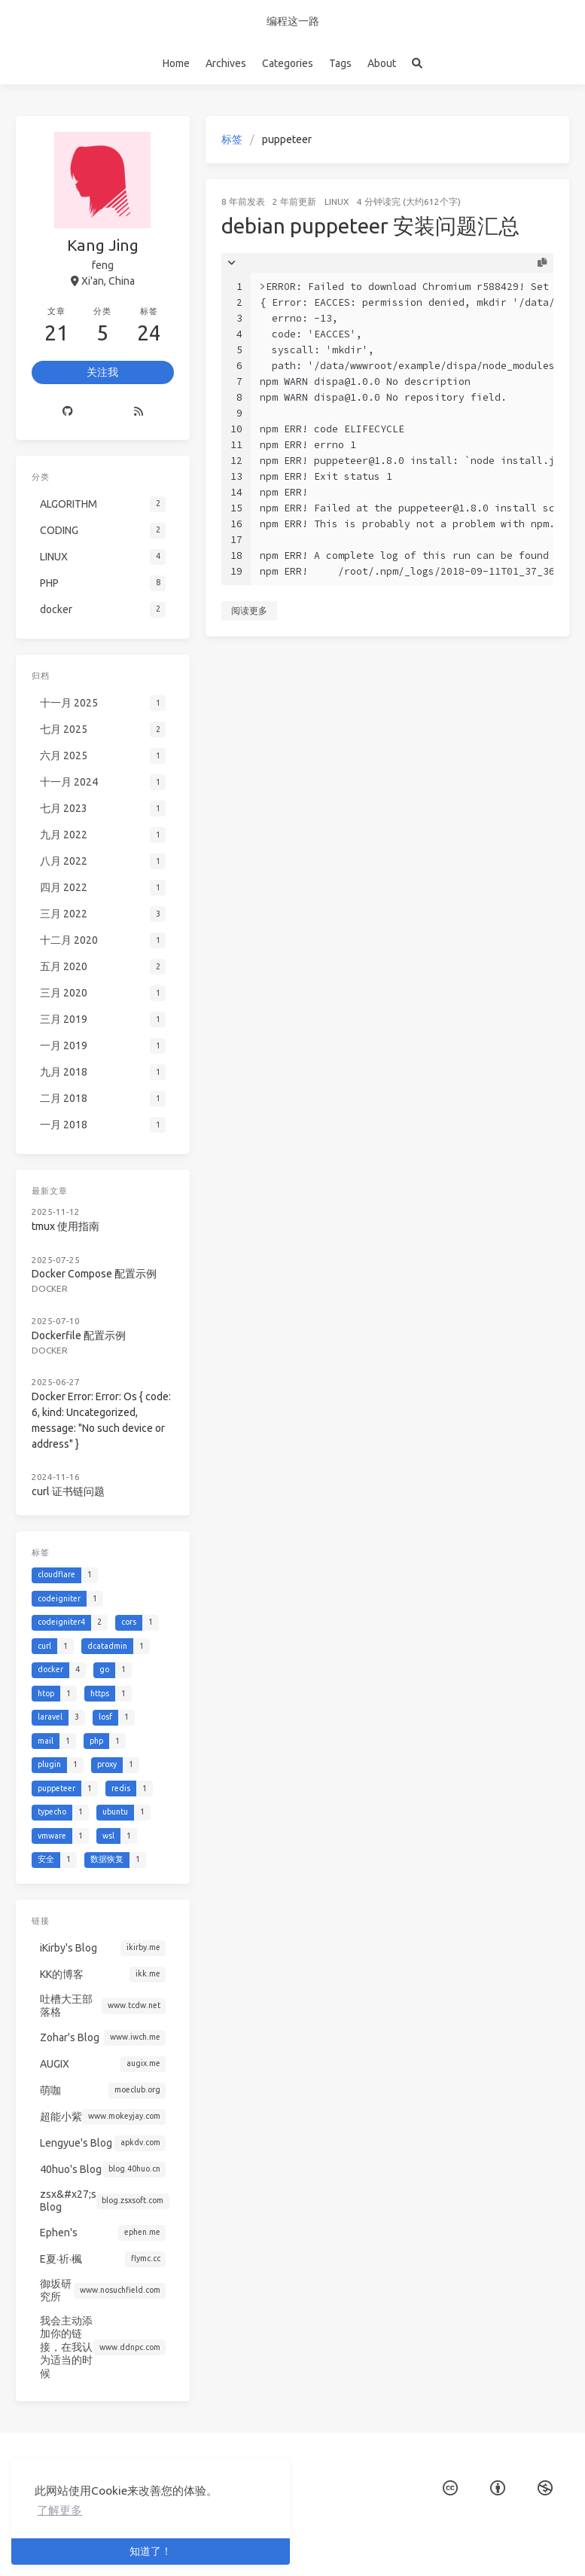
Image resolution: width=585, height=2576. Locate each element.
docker (50, 1288)
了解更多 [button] (59, 2510)
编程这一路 (293, 21)
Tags (340, 63)
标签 (231, 139)
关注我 (102, 372)
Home (176, 63)
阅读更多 (249, 610)
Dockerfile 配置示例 (79, 1335)
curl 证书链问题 (68, 1491)
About (381, 63)
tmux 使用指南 (65, 1226)
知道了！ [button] (150, 2551)
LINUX (336, 201)
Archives (226, 63)
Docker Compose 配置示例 (94, 1274)
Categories (287, 63)
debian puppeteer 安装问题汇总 (370, 225)
